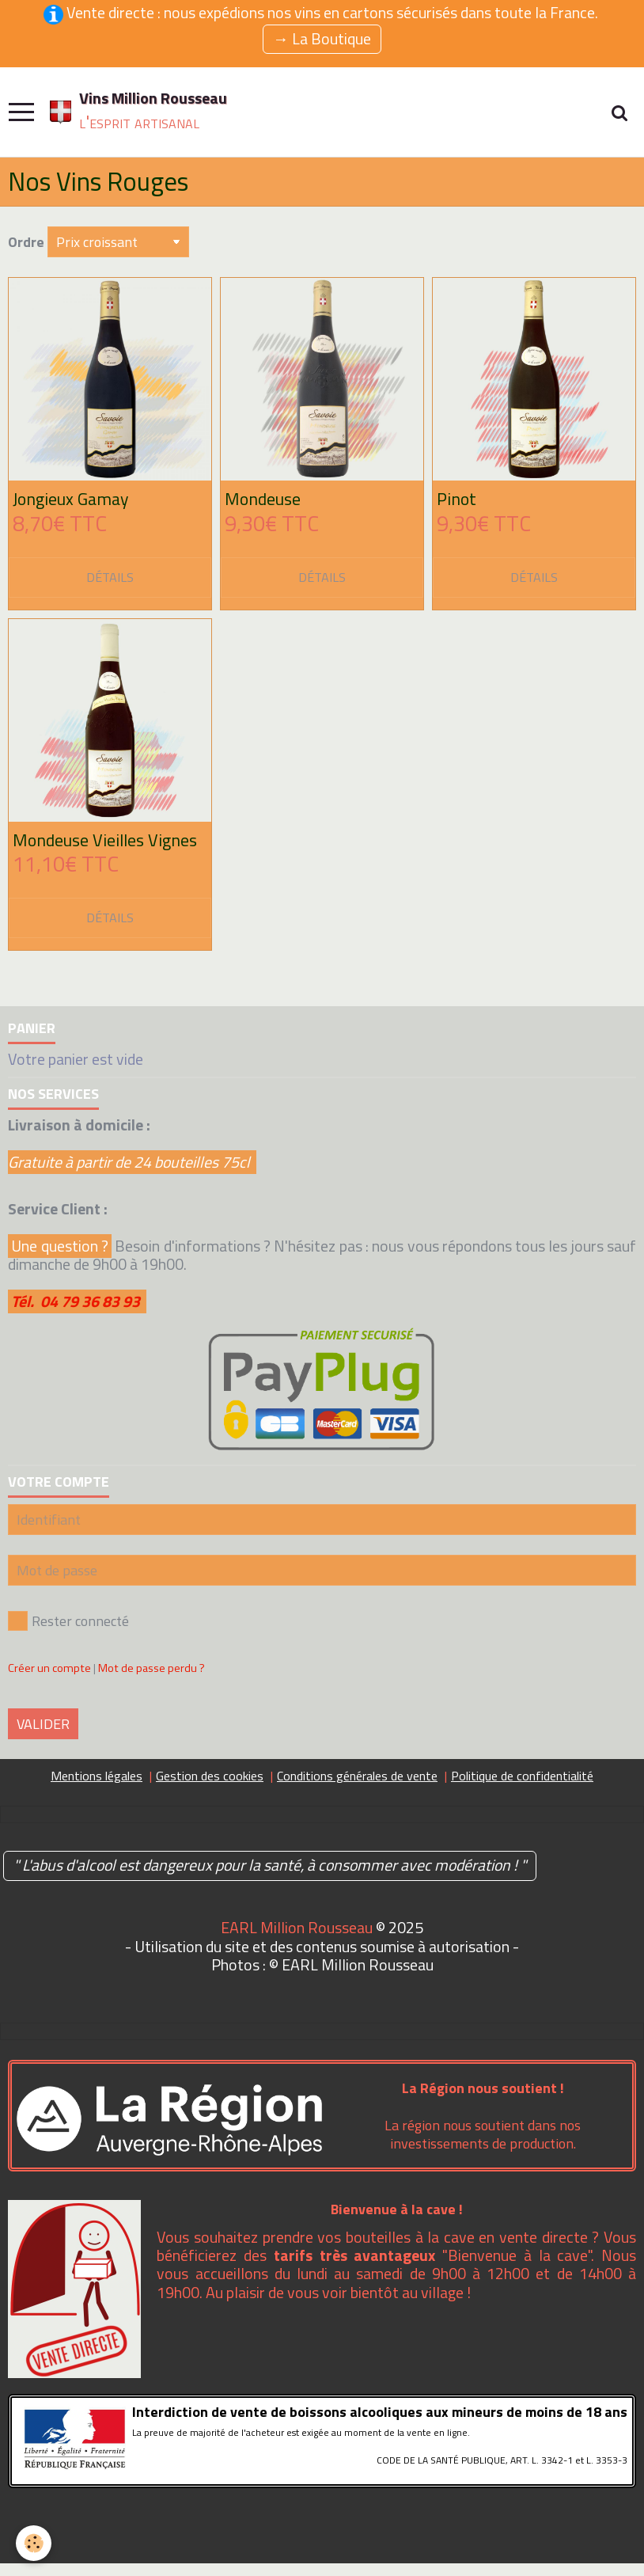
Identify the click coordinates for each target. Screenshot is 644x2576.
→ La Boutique (322, 39)
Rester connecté (68, 1621)
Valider (43, 1723)
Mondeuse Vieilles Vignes (105, 840)
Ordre (26, 242)
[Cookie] (33, 2543)
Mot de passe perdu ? (151, 1668)
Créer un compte (49, 1668)
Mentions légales (96, 1775)
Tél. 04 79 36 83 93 (78, 1301)
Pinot (456, 498)
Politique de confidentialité (522, 1775)
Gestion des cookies (209, 1775)
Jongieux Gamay (70, 498)
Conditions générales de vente (357, 1775)
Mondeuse (263, 498)
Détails (110, 577)
